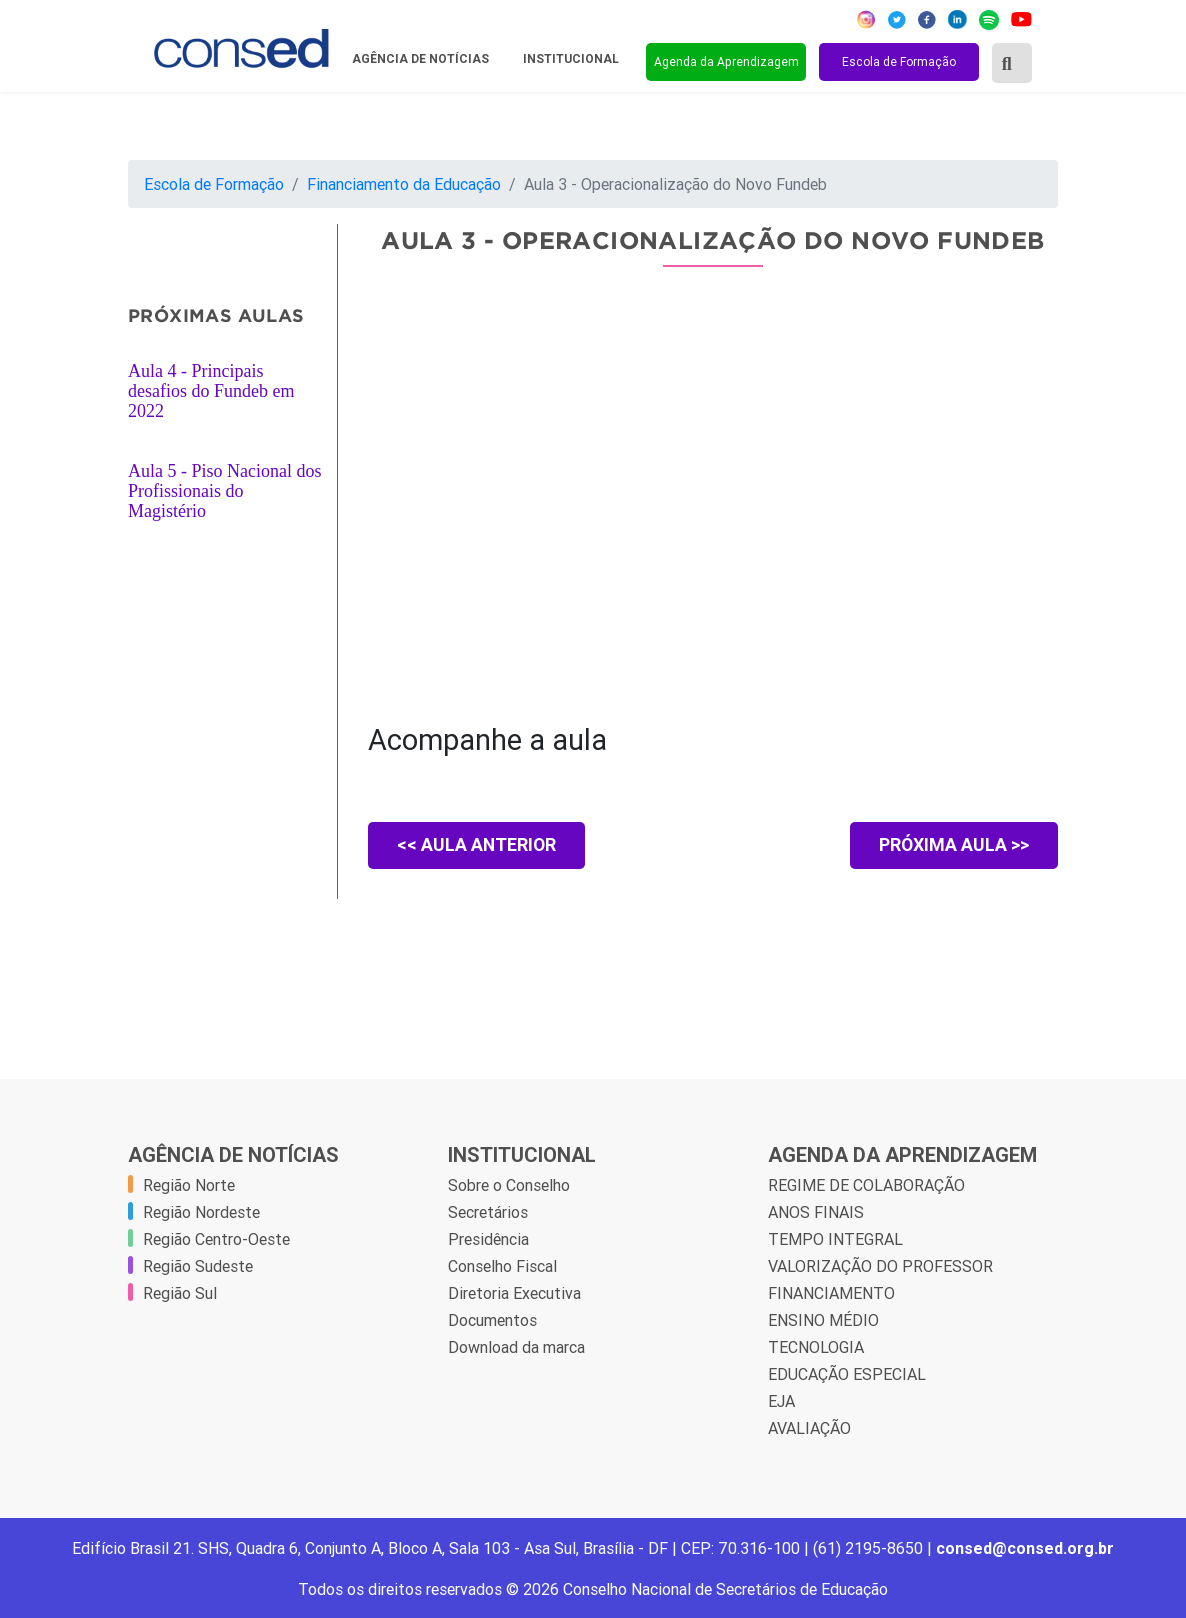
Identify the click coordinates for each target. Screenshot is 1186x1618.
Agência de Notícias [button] (422, 59)
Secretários (488, 1212)
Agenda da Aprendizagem (726, 61)
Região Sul (180, 1293)
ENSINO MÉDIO (823, 1320)
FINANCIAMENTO (831, 1293)
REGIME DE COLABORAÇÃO (866, 1185)
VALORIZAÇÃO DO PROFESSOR (880, 1266)
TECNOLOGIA (816, 1347)
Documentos (492, 1320)
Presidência (488, 1239)
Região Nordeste (201, 1212)
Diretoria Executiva (514, 1293)
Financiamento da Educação (404, 184)
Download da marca (516, 1347)
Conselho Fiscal (502, 1266)
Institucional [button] (572, 59)
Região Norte (189, 1185)
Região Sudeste (198, 1266)
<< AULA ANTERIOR (478, 845)
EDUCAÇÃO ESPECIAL (847, 1374)
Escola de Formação (899, 61)
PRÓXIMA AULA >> (952, 845)
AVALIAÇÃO (809, 1428)
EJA (781, 1401)
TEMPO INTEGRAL (835, 1239)
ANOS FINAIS (816, 1212)
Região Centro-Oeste (216, 1239)
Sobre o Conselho (509, 1185)
